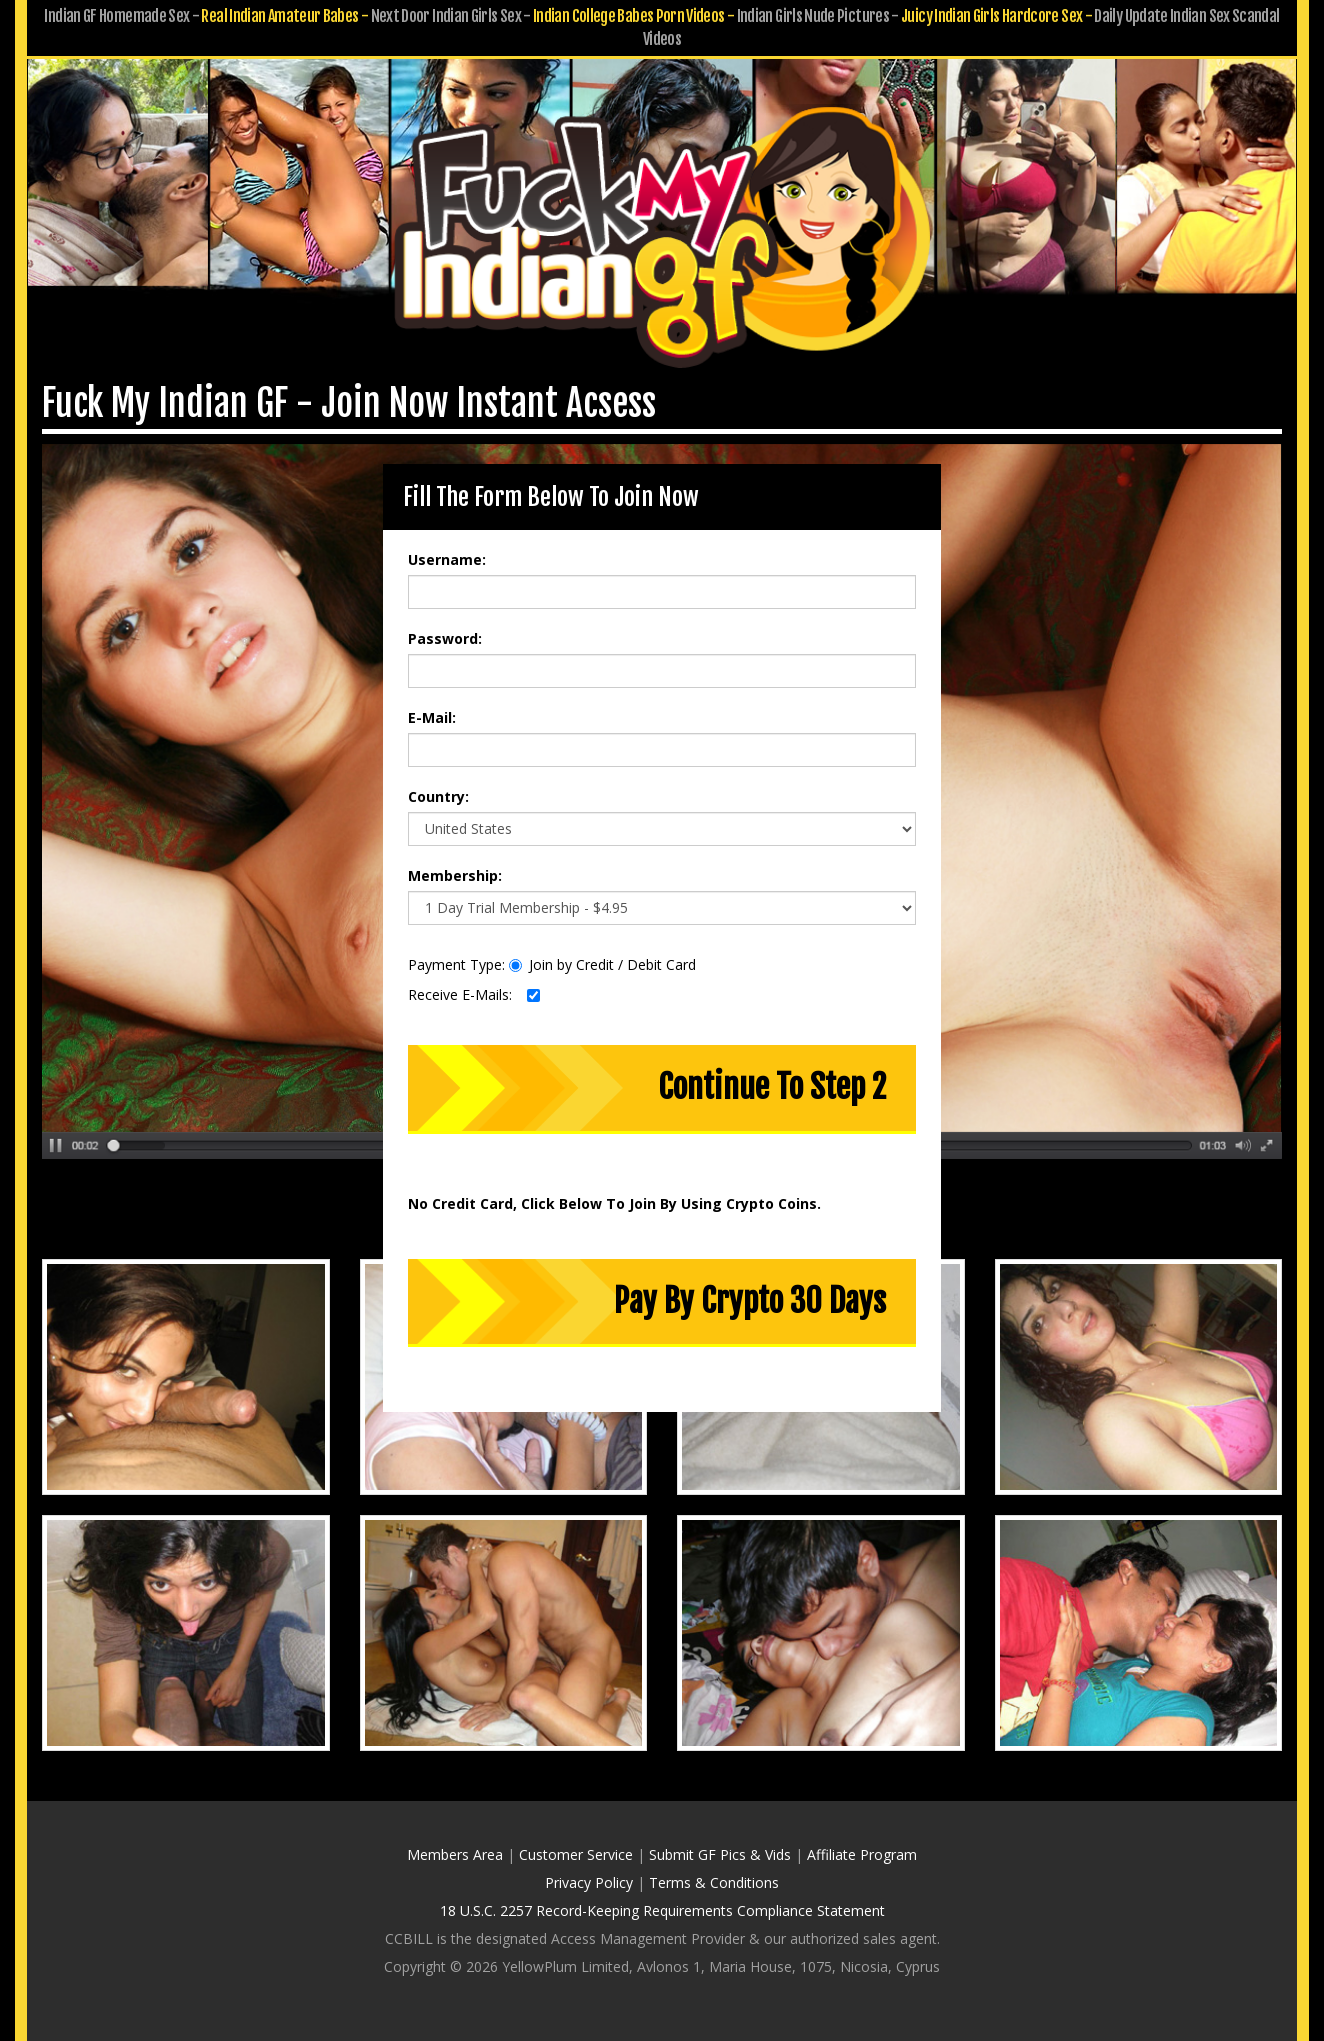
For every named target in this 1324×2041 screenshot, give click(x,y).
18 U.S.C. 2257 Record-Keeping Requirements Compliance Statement (662, 1910)
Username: (447, 559)
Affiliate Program (862, 1854)
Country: (438, 796)
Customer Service (576, 1854)
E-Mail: (432, 717)
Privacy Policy (589, 1882)
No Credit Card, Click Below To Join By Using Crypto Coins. (614, 1203)
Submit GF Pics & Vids (720, 1854)
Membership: (455, 875)
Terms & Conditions (714, 1882)
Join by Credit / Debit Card (602, 964)
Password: (445, 638)
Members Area (455, 1854)
